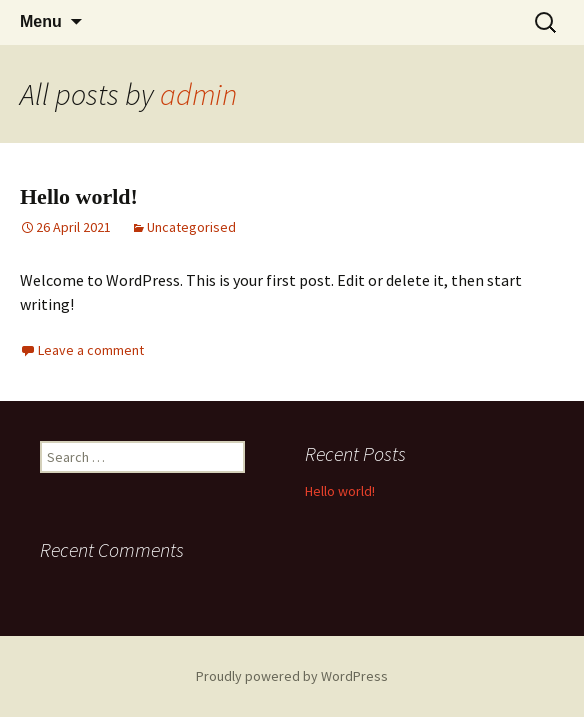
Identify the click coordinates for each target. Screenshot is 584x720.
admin (198, 94)
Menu (41, 21)
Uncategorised (191, 227)
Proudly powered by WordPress (292, 676)
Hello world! (79, 196)
